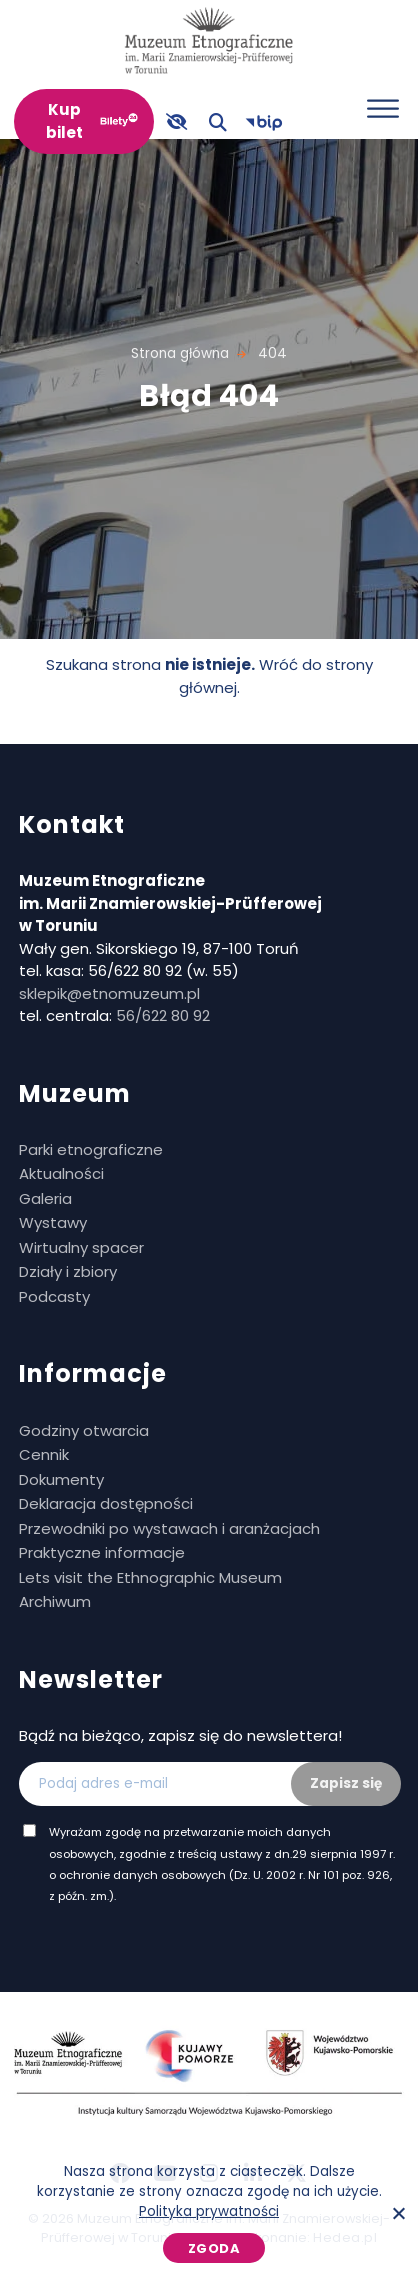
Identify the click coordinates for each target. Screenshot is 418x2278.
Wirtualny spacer (81, 1247)
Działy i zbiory (68, 1271)
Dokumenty (61, 1479)
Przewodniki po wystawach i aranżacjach (169, 1528)
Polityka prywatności (209, 2211)
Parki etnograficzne (91, 1149)
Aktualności (61, 1173)
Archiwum (55, 1601)
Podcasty (54, 1296)
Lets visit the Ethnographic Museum (150, 1577)
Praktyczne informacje (102, 1552)
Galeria (45, 1198)
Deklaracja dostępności (106, 1503)
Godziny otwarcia (84, 1430)
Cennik (44, 1454)
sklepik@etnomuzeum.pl (109, 993)
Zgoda (214, 2248)
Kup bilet (64, 121)
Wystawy (53, 1222)
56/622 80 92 (163, 1015)
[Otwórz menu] (383, 108)
